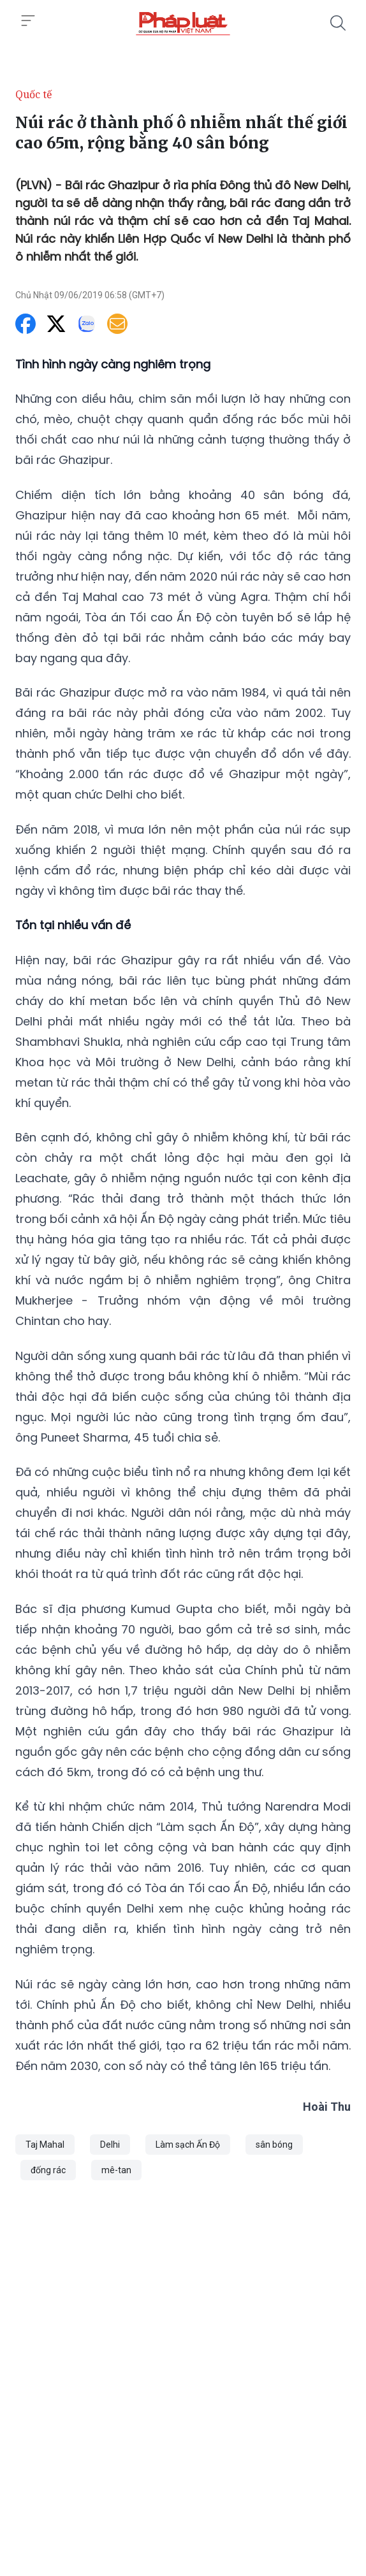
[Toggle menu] (28, 21)
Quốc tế (33, 94)
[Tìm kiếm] (338, 23)
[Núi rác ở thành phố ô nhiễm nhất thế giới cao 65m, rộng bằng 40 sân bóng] (183, 23)
